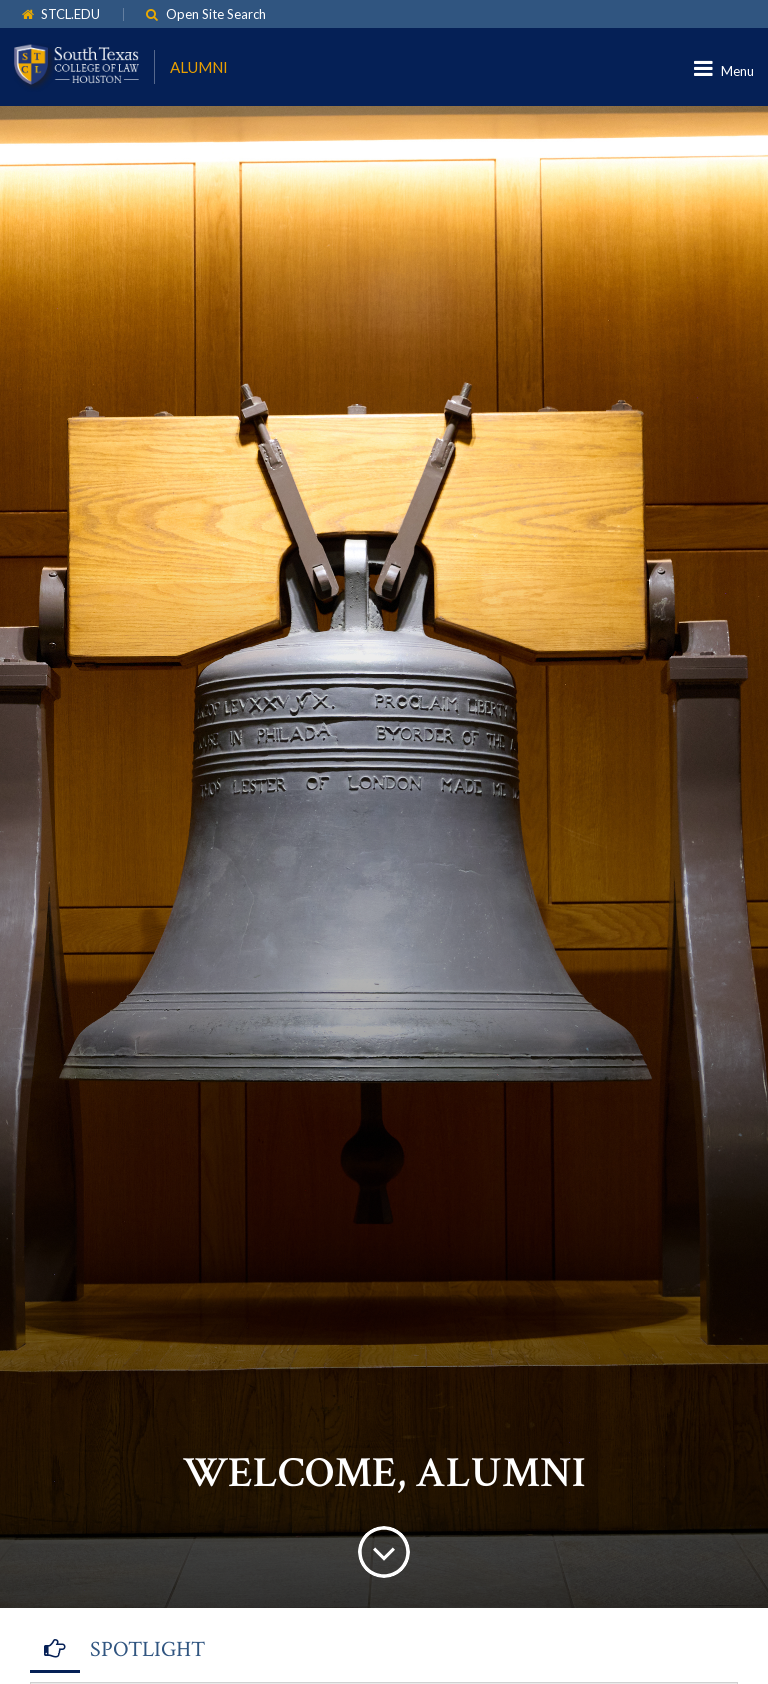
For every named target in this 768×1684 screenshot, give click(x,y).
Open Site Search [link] (216, 14)
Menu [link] (737, 71)
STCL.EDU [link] (70, 14)
